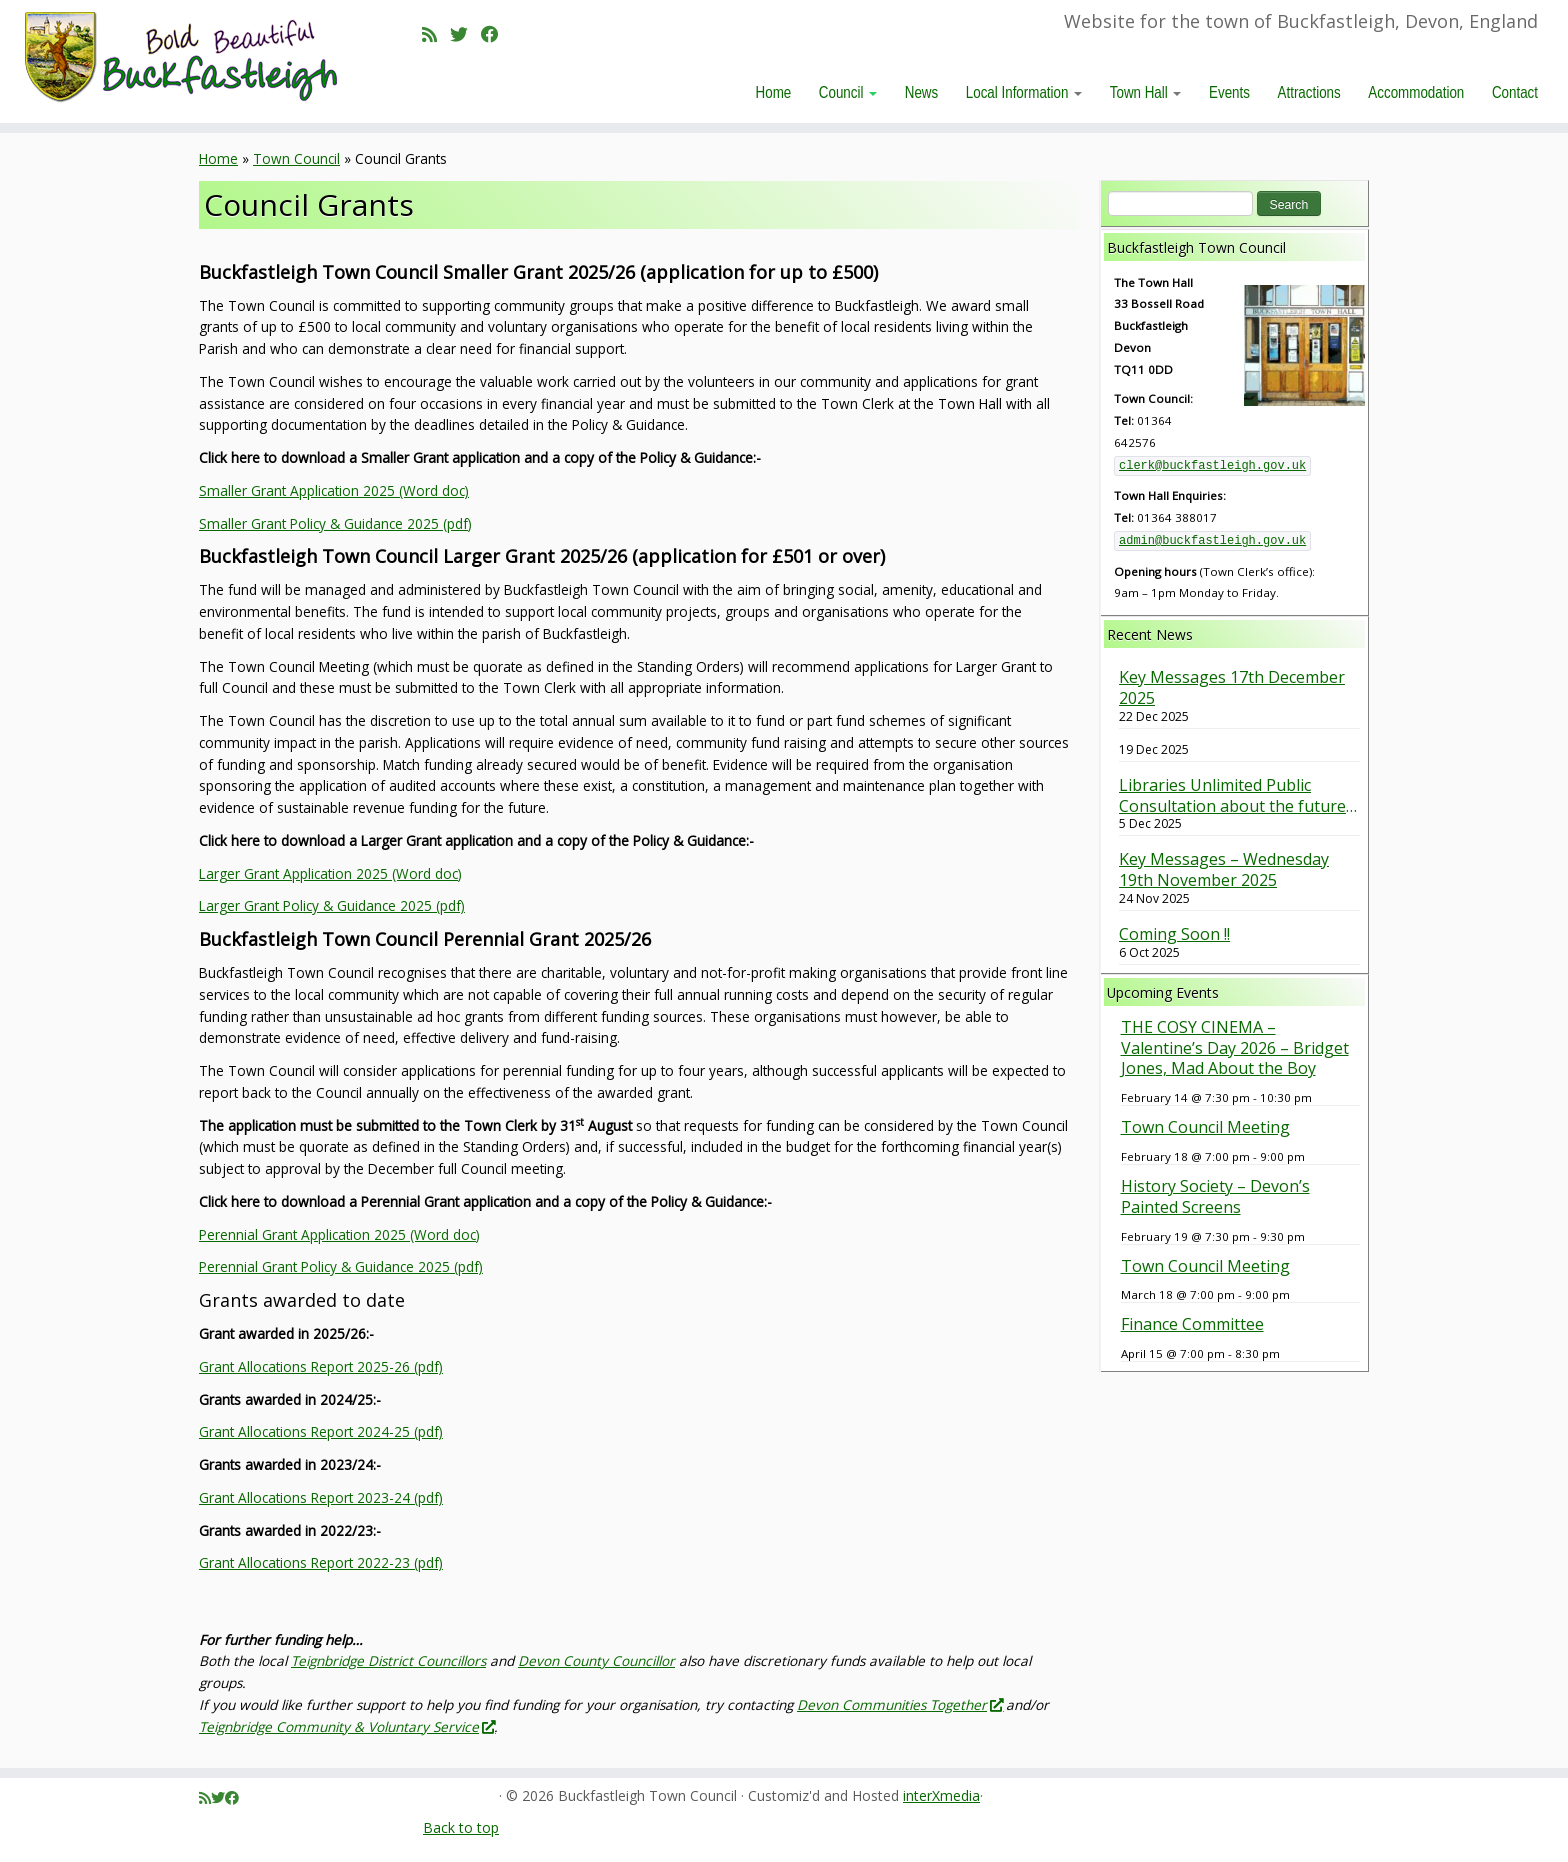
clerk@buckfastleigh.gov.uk (1212, 466)
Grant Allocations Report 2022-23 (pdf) (321, 1562)
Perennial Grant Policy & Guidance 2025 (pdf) (341, 1266)
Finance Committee (1192, 1324)
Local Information (1024, 92)
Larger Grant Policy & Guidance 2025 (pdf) (332, 905)
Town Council (296, 158)
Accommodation (1416, 92)
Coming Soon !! (1174, 934)
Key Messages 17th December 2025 (1232, 688)
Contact (1515, 92)
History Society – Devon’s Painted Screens (1215, 1196)
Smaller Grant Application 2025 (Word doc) (334, 490)
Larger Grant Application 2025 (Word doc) (330, 873)
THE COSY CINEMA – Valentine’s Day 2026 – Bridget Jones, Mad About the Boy (1235, 1048)
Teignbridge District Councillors (388, 1660)
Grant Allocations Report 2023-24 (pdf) (321, 1497)
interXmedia (941, 1796)
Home (774, 92)
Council (848, 92)
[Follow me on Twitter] (465, 34)
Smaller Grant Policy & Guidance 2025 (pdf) (335, 523)
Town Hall (1146, 92)
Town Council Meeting (1205, 1127)
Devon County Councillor (596, 1660)
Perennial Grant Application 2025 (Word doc (337, 1234)
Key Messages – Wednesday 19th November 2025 (1224, 870)
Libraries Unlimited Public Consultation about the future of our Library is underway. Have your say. (1232, 796)
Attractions (1309, 92)
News (921, 92)
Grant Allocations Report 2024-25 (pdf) (321, 1431)
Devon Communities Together (899, 1704)
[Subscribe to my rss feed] (436, 34)
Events (1229, 92)
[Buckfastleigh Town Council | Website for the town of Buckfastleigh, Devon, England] (181, 57)
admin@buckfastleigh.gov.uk (1212, 541)
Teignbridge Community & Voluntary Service (346, 1726)
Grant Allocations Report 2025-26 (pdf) (321, 1366)
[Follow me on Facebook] (496, 34)
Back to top (461, 1827)
